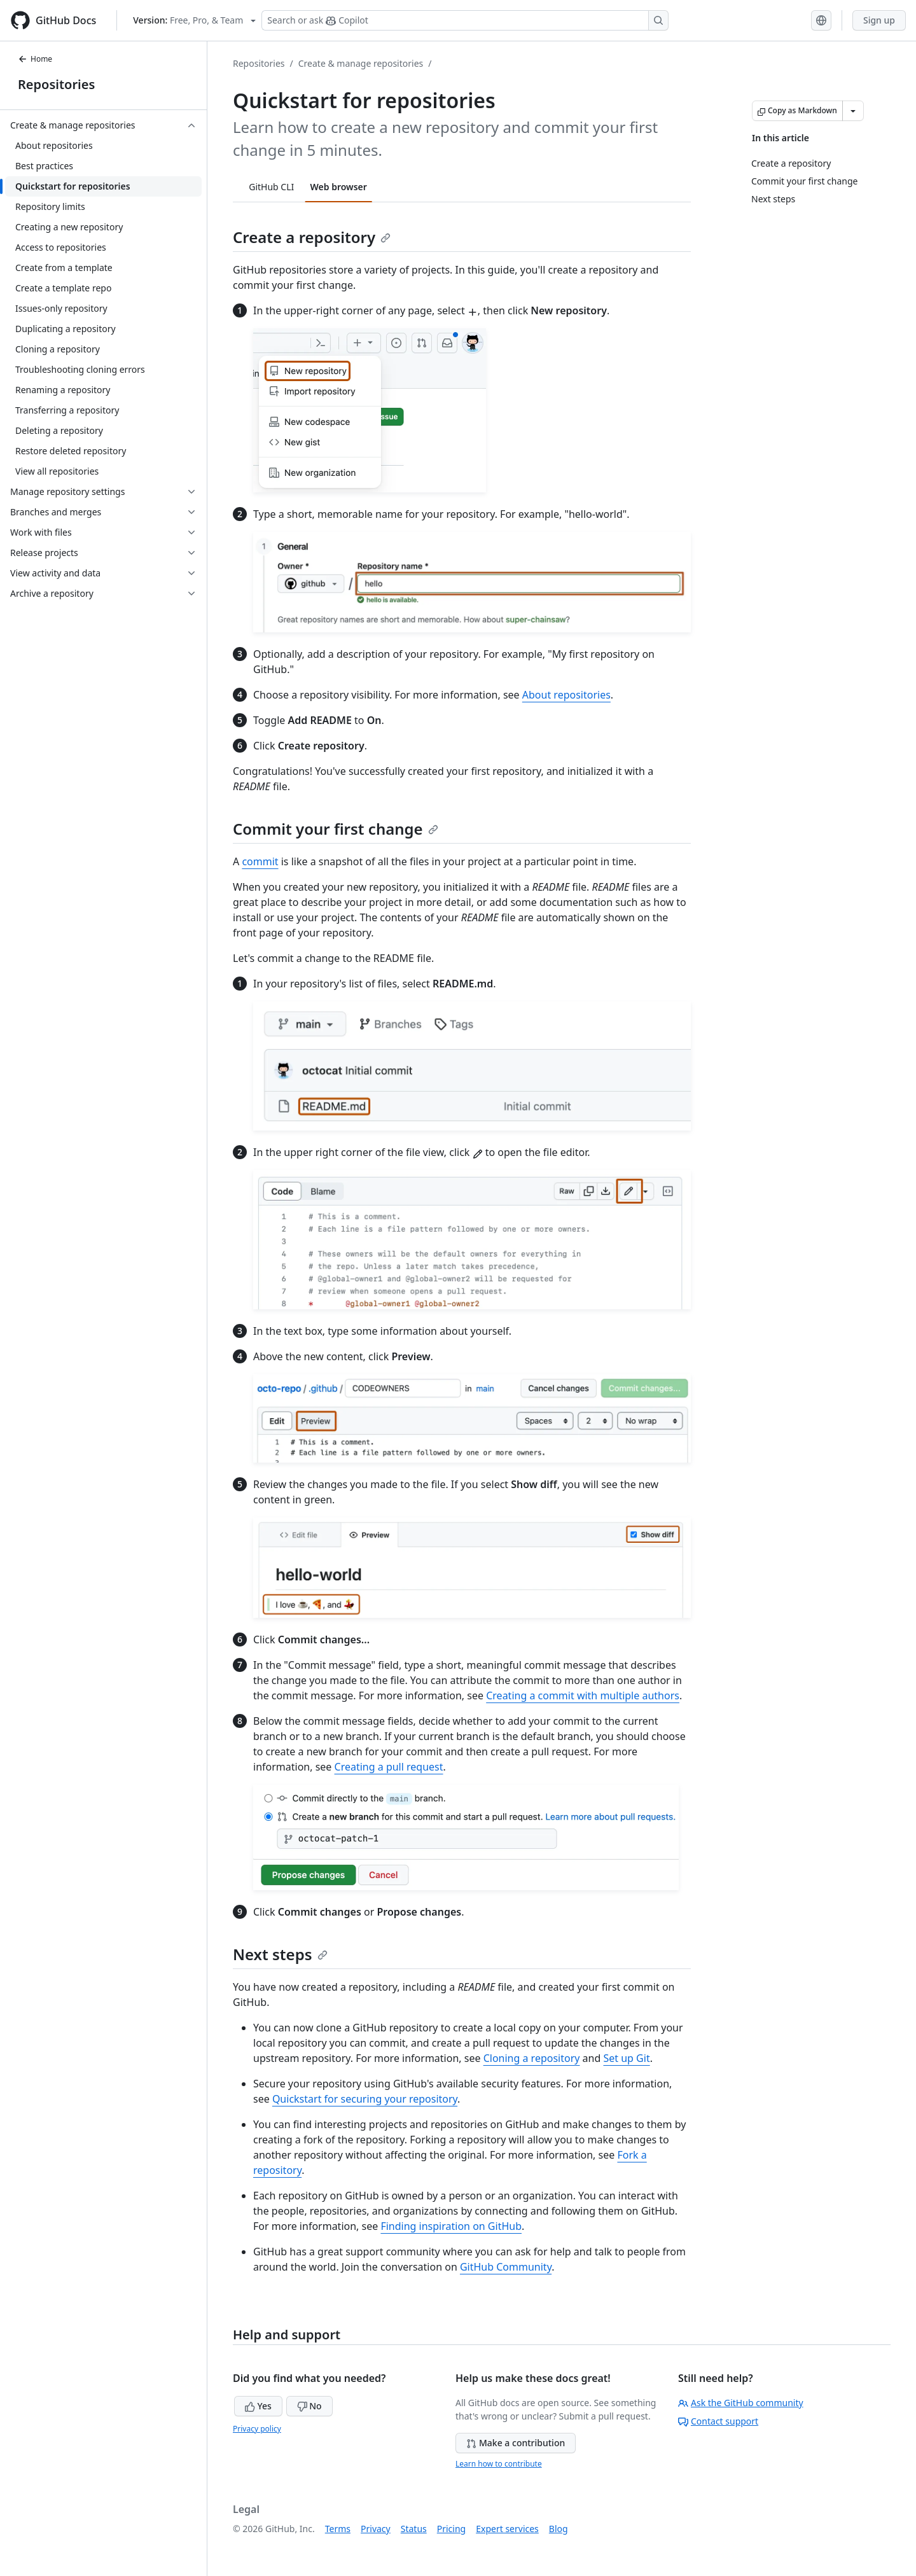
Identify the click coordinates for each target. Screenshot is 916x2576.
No (309, 2406)
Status (414, 2529)
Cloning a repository (531, 2058)
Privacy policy (257, 2428)
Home (35, 58)
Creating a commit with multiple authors (582, 1695)
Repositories (56, 84)
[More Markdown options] (853, 111)
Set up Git (626, 2058)
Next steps (280, 1954)
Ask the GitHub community (740, 2403)
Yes (258, 2406)
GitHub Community (506, 2267)
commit (260, 861)
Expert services (507, 2529)
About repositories (566, 695)
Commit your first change (335, 828)
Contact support (718, 2421)
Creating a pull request (389, 1767)
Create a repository (312, 236)
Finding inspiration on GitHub (451, 2226)
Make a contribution (515, 2443)
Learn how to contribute (498, 2463)
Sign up (879, 20)
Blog (558, 2529)
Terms (337, 2529)
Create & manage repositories (361, 63)
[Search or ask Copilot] (465, 20)
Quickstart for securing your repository (364, 2099)
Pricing (451, 2529)
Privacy (376, 2529)
